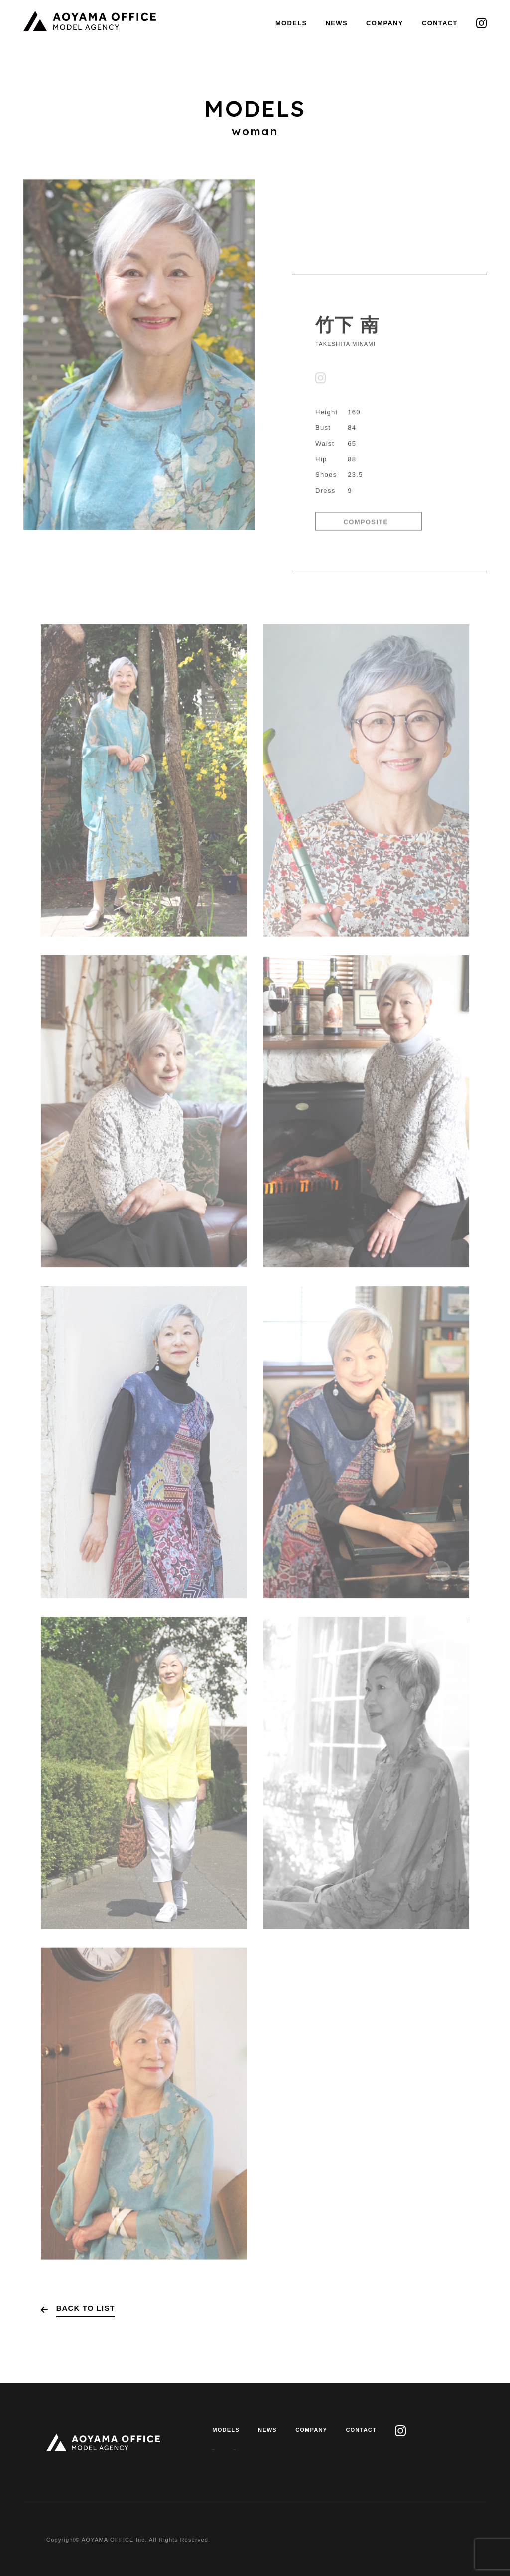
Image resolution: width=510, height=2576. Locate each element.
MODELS (291, 23)
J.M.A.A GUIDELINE (315, 2448)
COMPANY (384, 23)
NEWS (337, 23)
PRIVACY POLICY (239, 2448)
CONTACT (440, 23)
